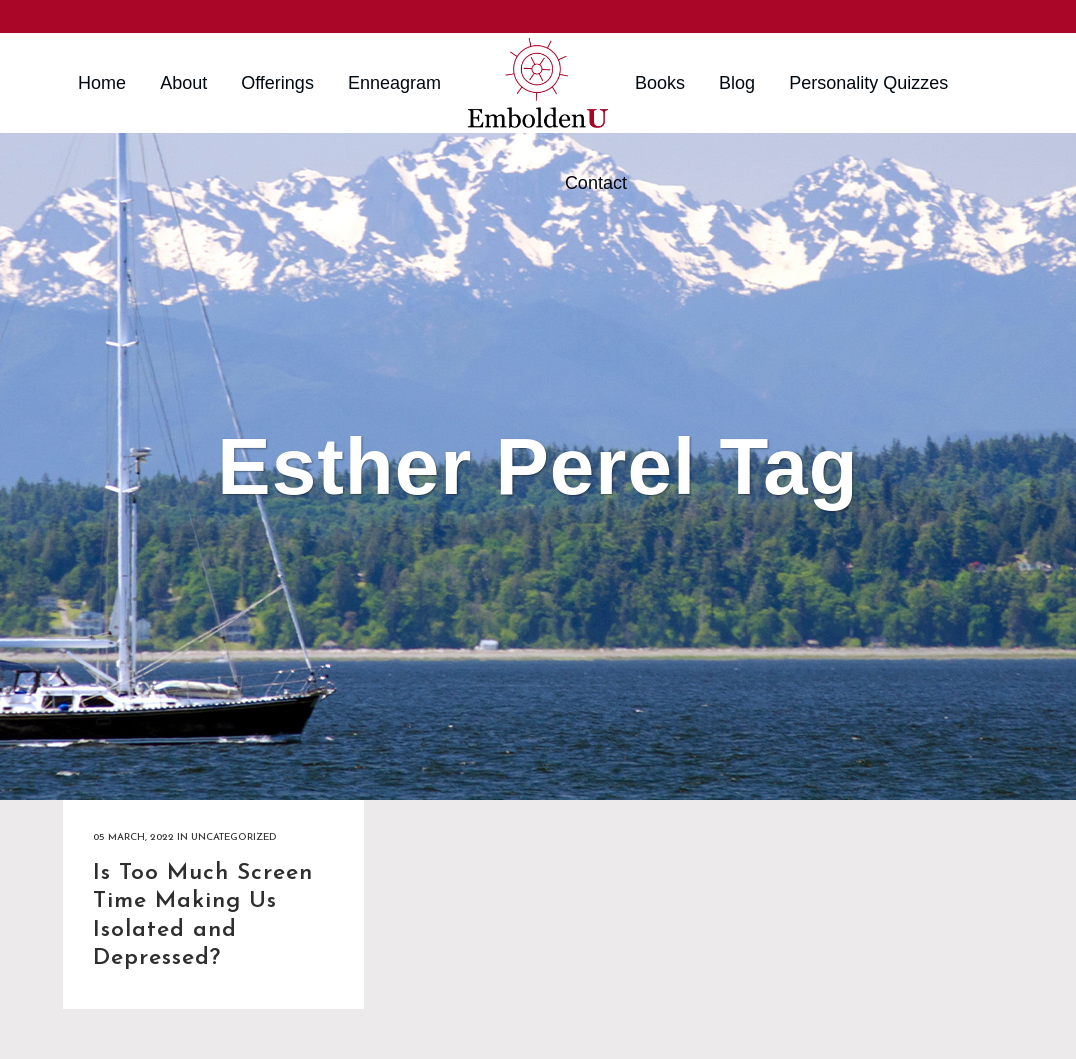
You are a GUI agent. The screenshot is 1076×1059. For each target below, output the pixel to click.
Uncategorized (233, 837)
